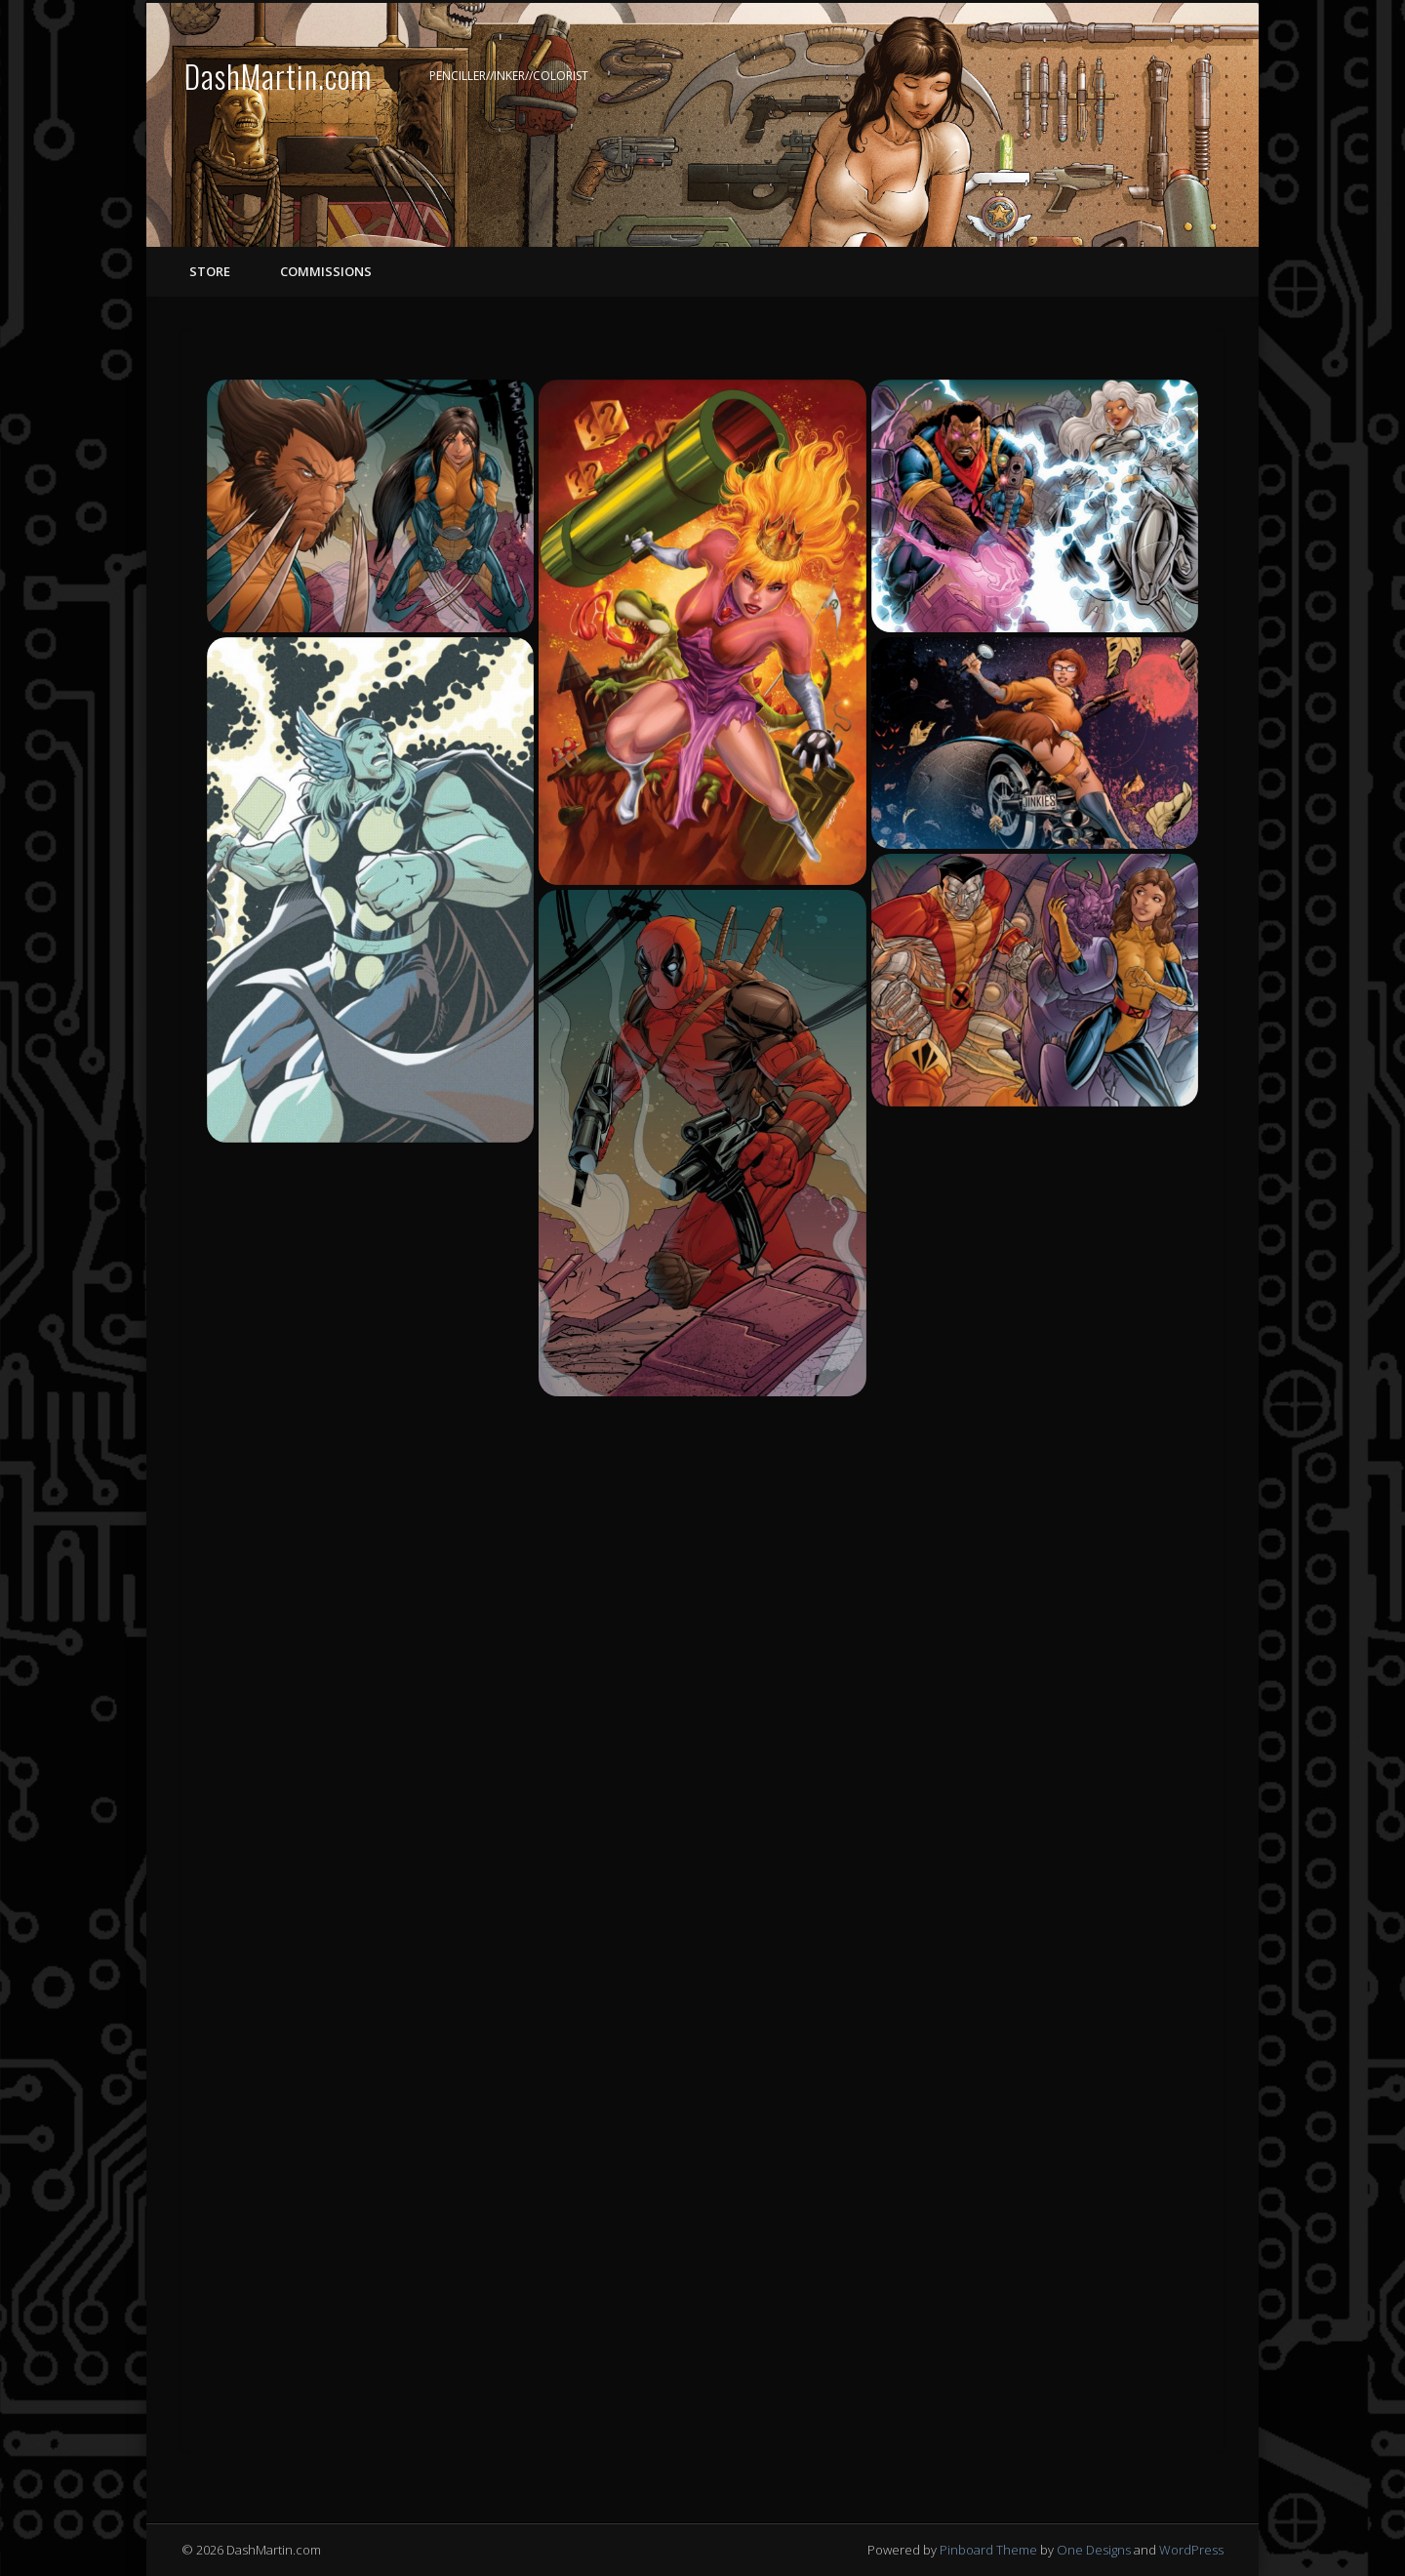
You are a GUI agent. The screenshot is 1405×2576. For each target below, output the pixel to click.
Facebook (1125, 77)
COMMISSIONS (324, 271)
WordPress (1191, 2549)
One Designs (1094, 2549)
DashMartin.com (278, 76)
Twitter (1165, 77)
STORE (209, 271)
